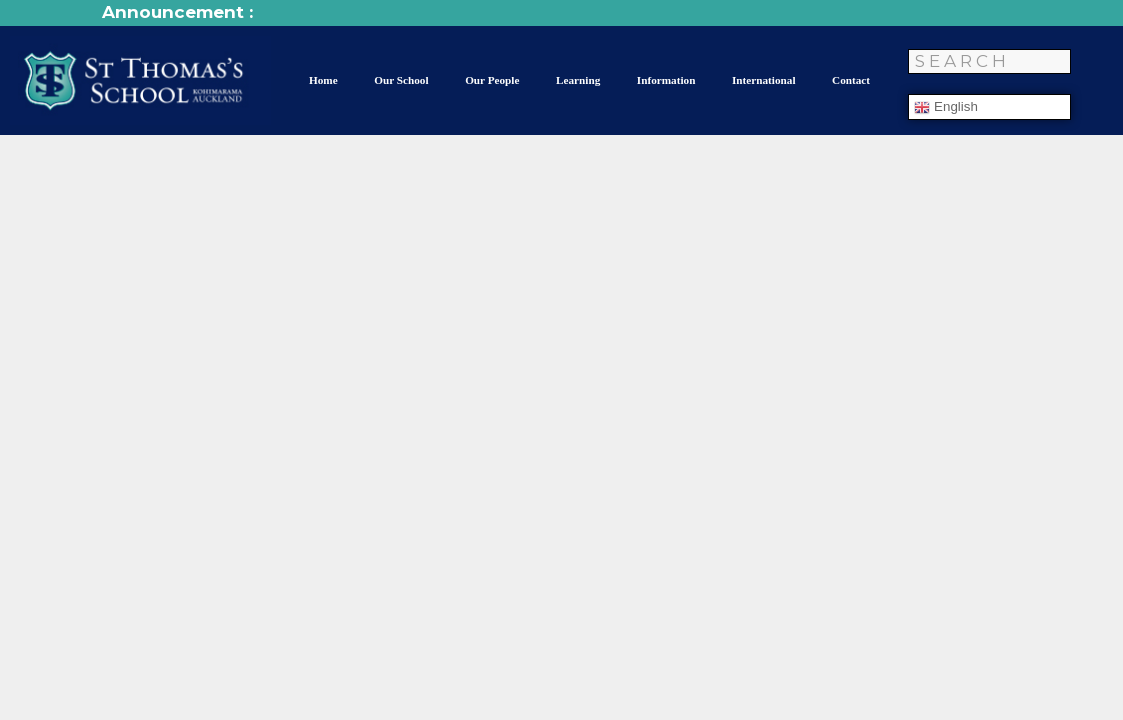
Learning (578, 80)
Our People (492, 80)
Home (323, 80)
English (945, 107)
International (764, 80)
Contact (851, 80)
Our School (401, 80)
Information (666, 80)
